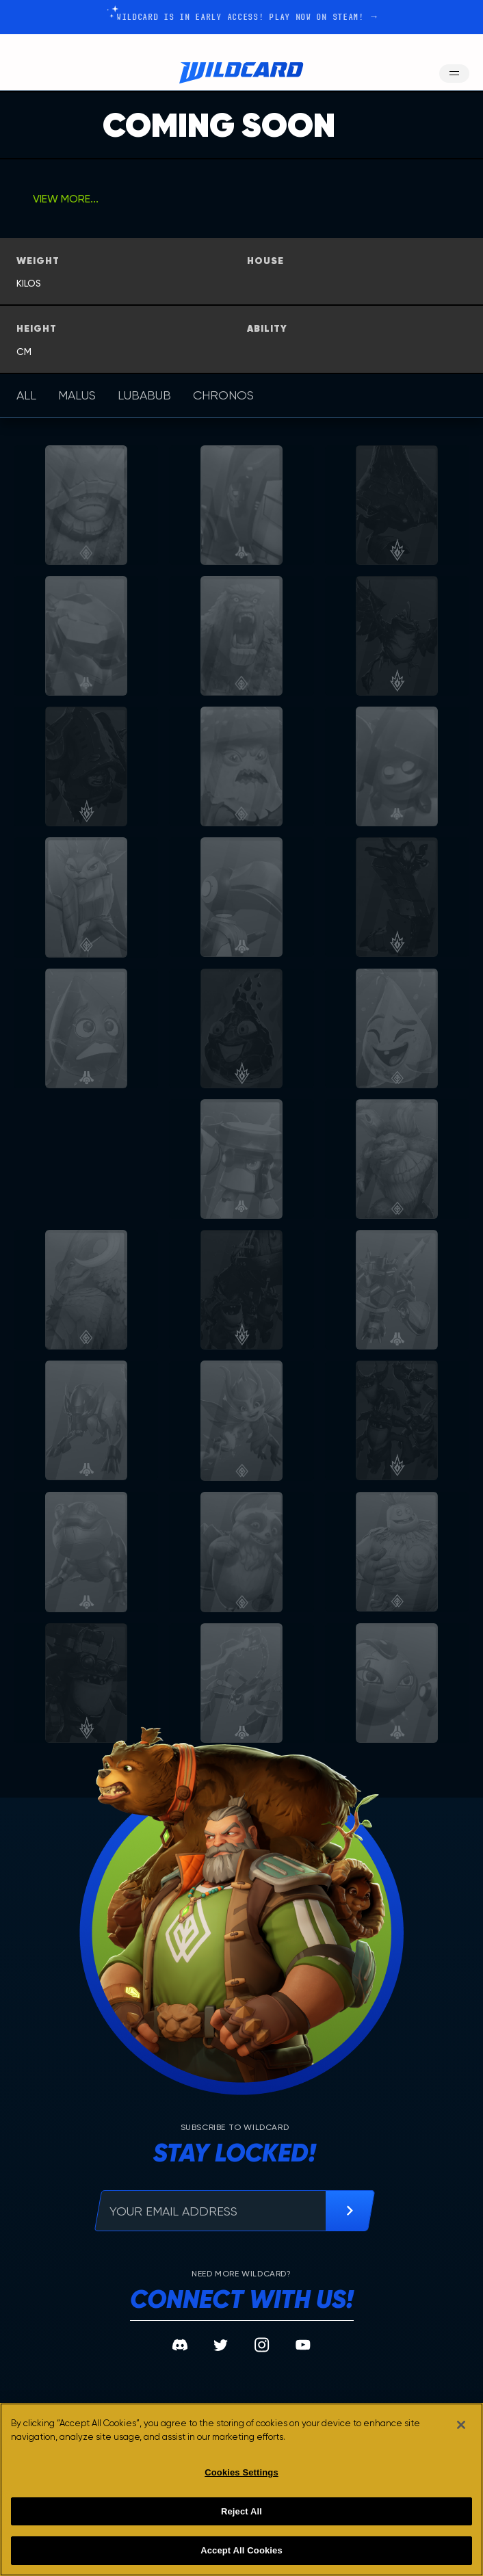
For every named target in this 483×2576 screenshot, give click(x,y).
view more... (66, 198)
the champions (56, 2369)
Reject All (241, 2511)
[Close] (461, 2425)
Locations (143, 2363)
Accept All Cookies (241, 2550)
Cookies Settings (241, 2472)
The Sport (54, 2337)
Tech (232, 2388)
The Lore (138, 2337)
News (233, 2337)
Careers (313, 2363)
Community (321, 2337)
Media (235, 2363)
